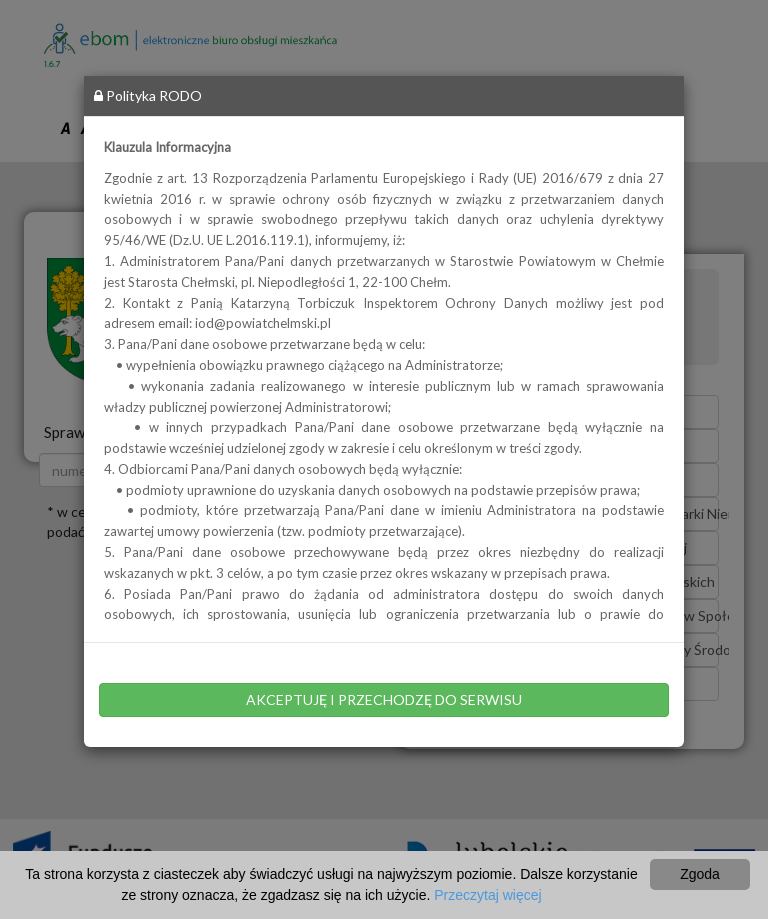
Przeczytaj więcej (487, 895)
